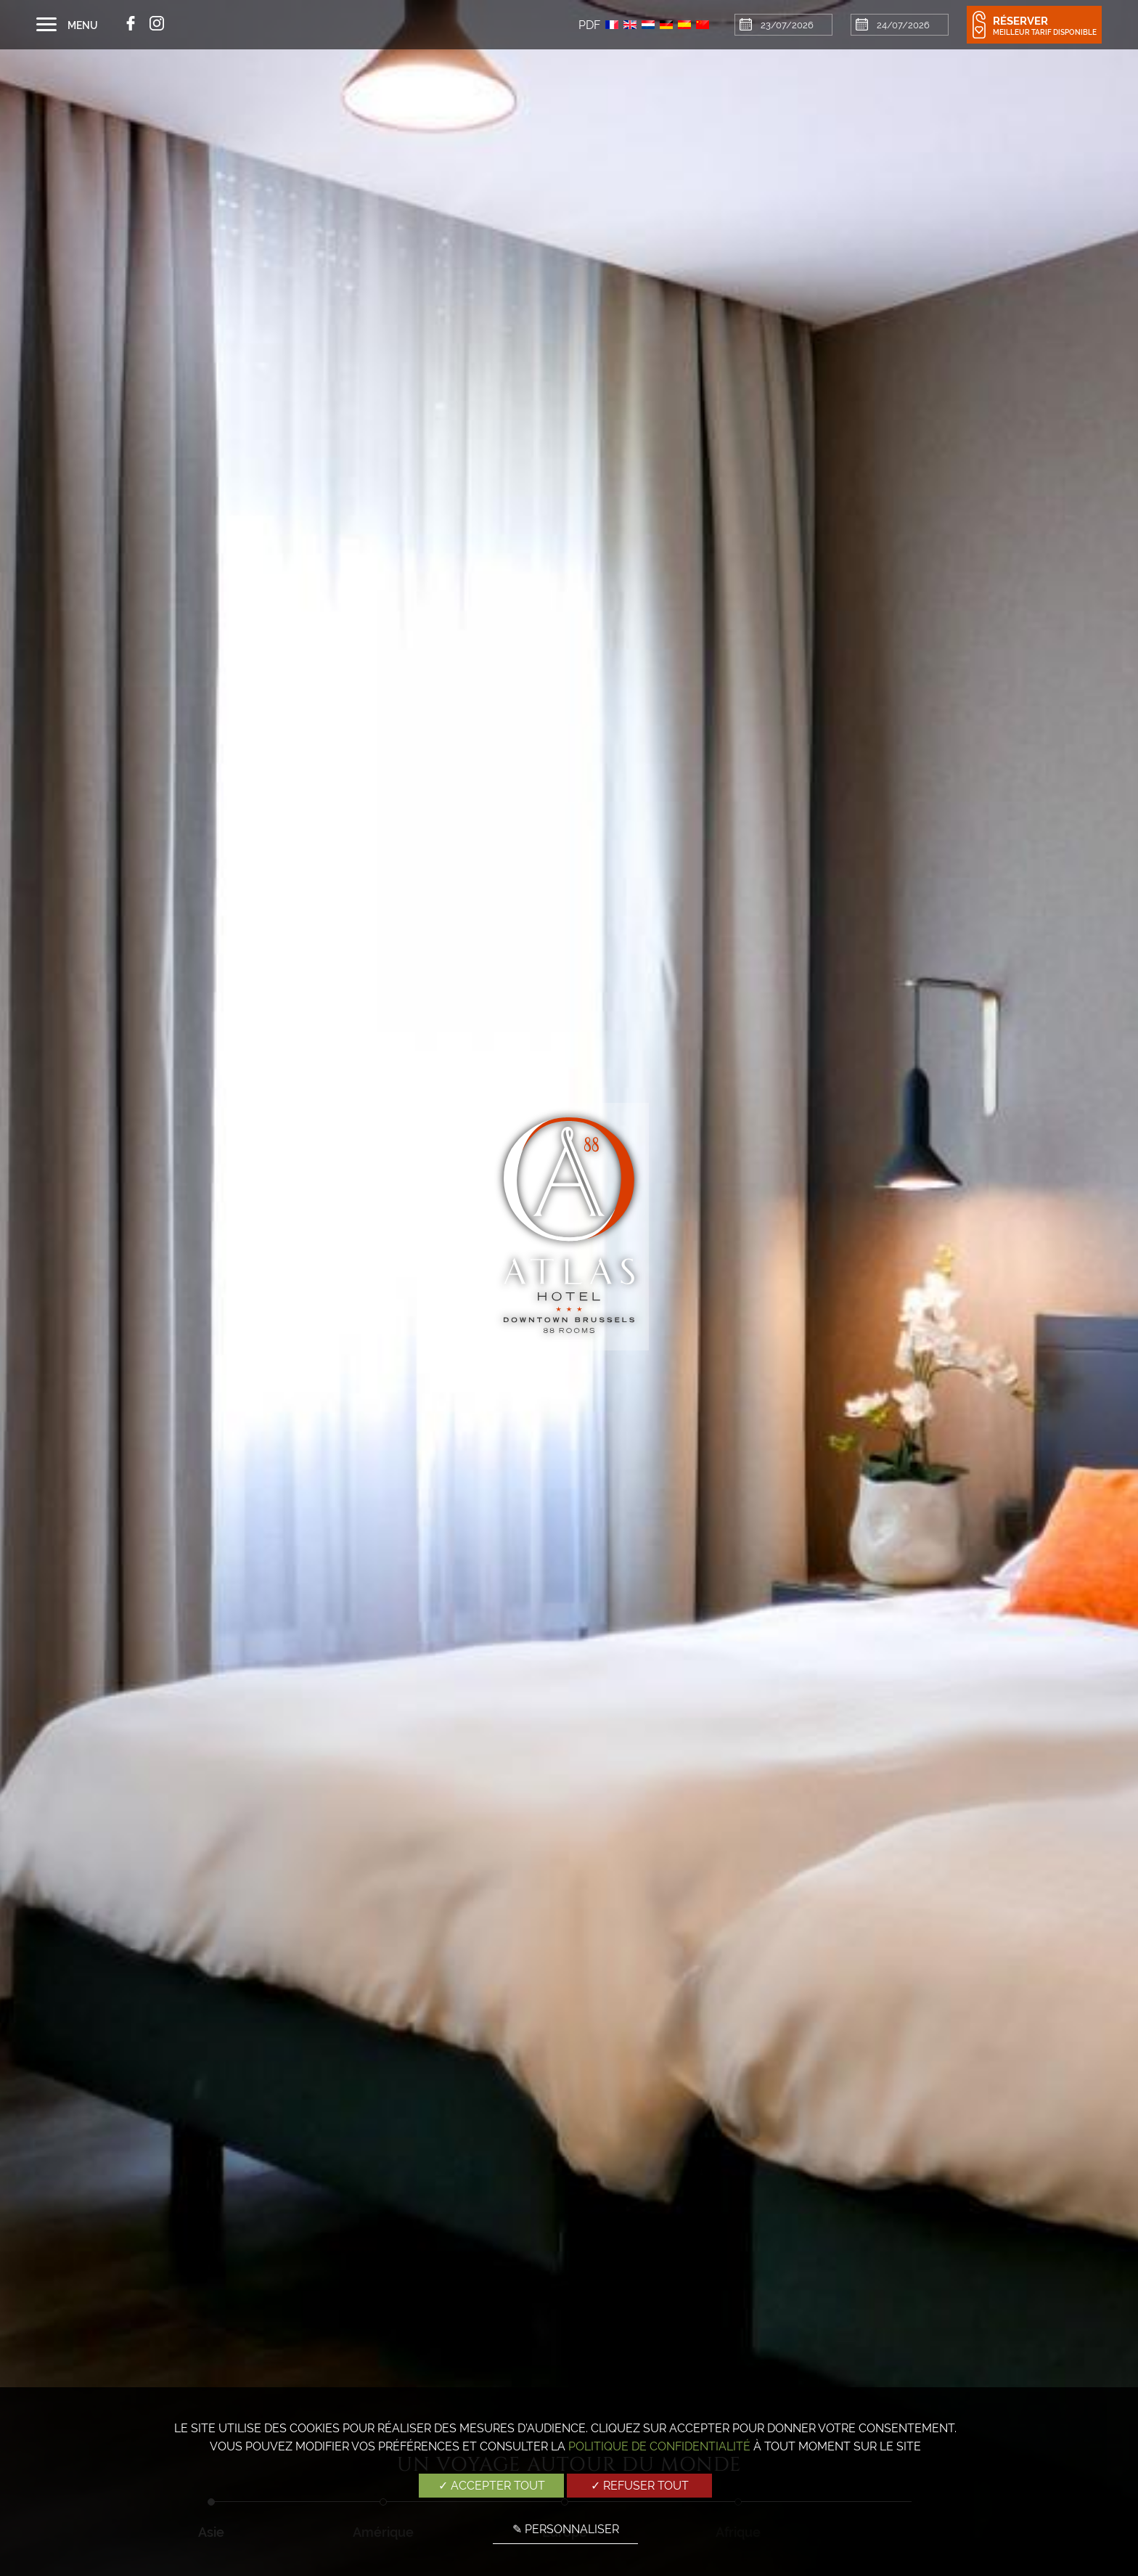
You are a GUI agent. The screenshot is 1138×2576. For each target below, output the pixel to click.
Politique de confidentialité (659, 2446)
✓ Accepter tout (491, 2486)
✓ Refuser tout (640, 2486)
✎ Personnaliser (565, 2529)
